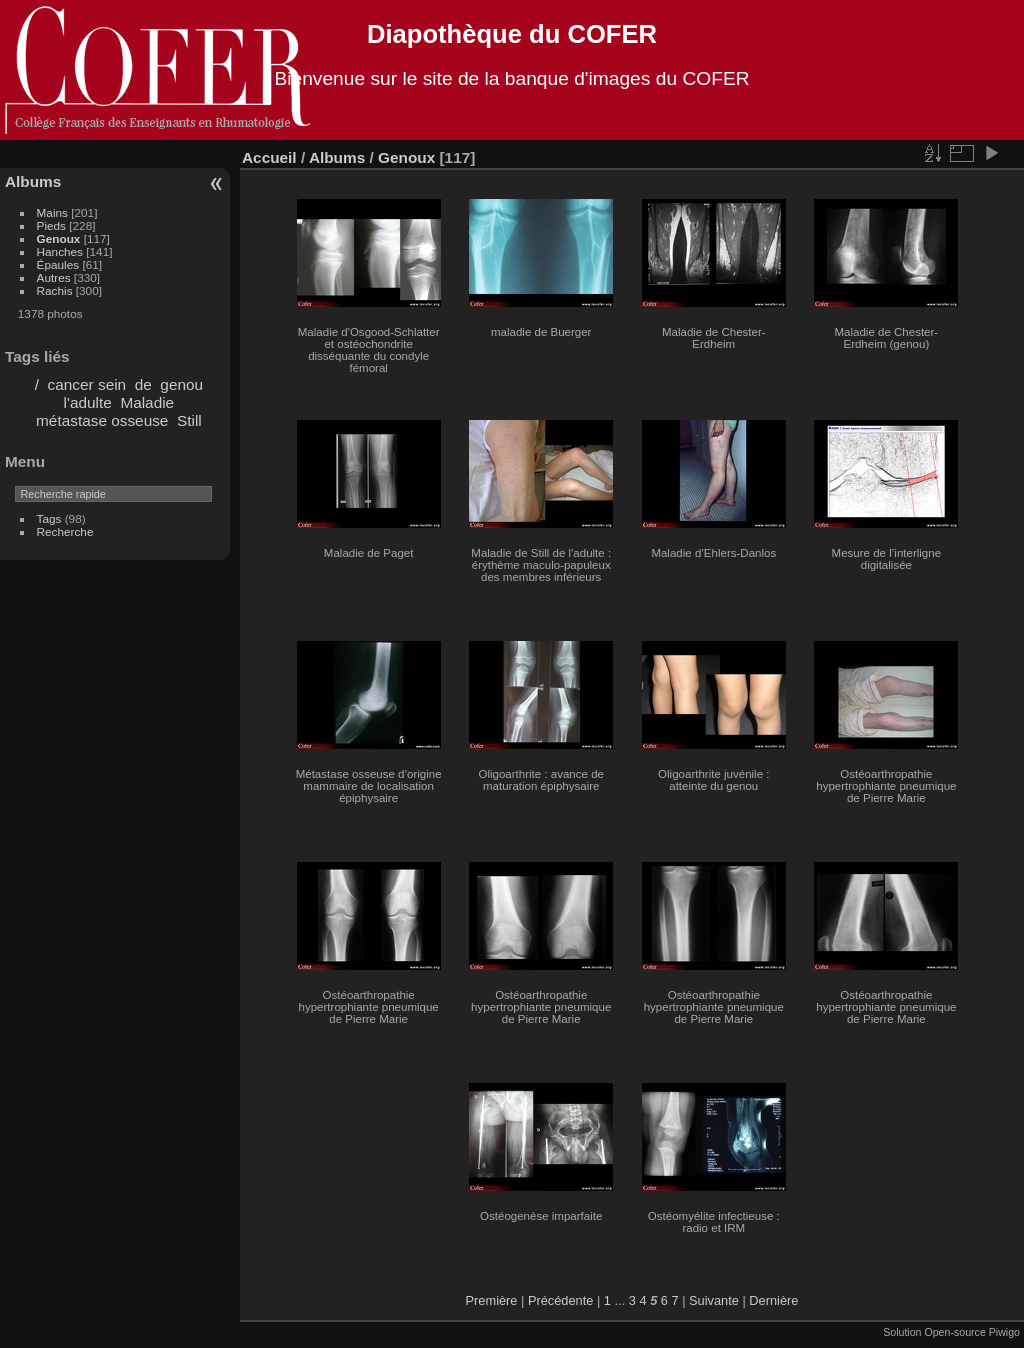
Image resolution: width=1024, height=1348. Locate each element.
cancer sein (87, 384)
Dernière (773, 1300)
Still (189, 420)
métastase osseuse (102, 420)
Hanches (60, 251)
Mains (52, 212)
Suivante (714, 1300)
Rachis (55, 290)
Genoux (59, 238)
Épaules (58, 264)
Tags (49, 518)
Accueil (269, 157)
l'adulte (88, 402)
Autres (54, 277)
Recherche (65, 531)
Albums (33, 181)
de (143, 384)
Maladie (147, 402)
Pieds (51, 225)
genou (181, 384)
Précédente (560, 1300)
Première (492, 1300)
